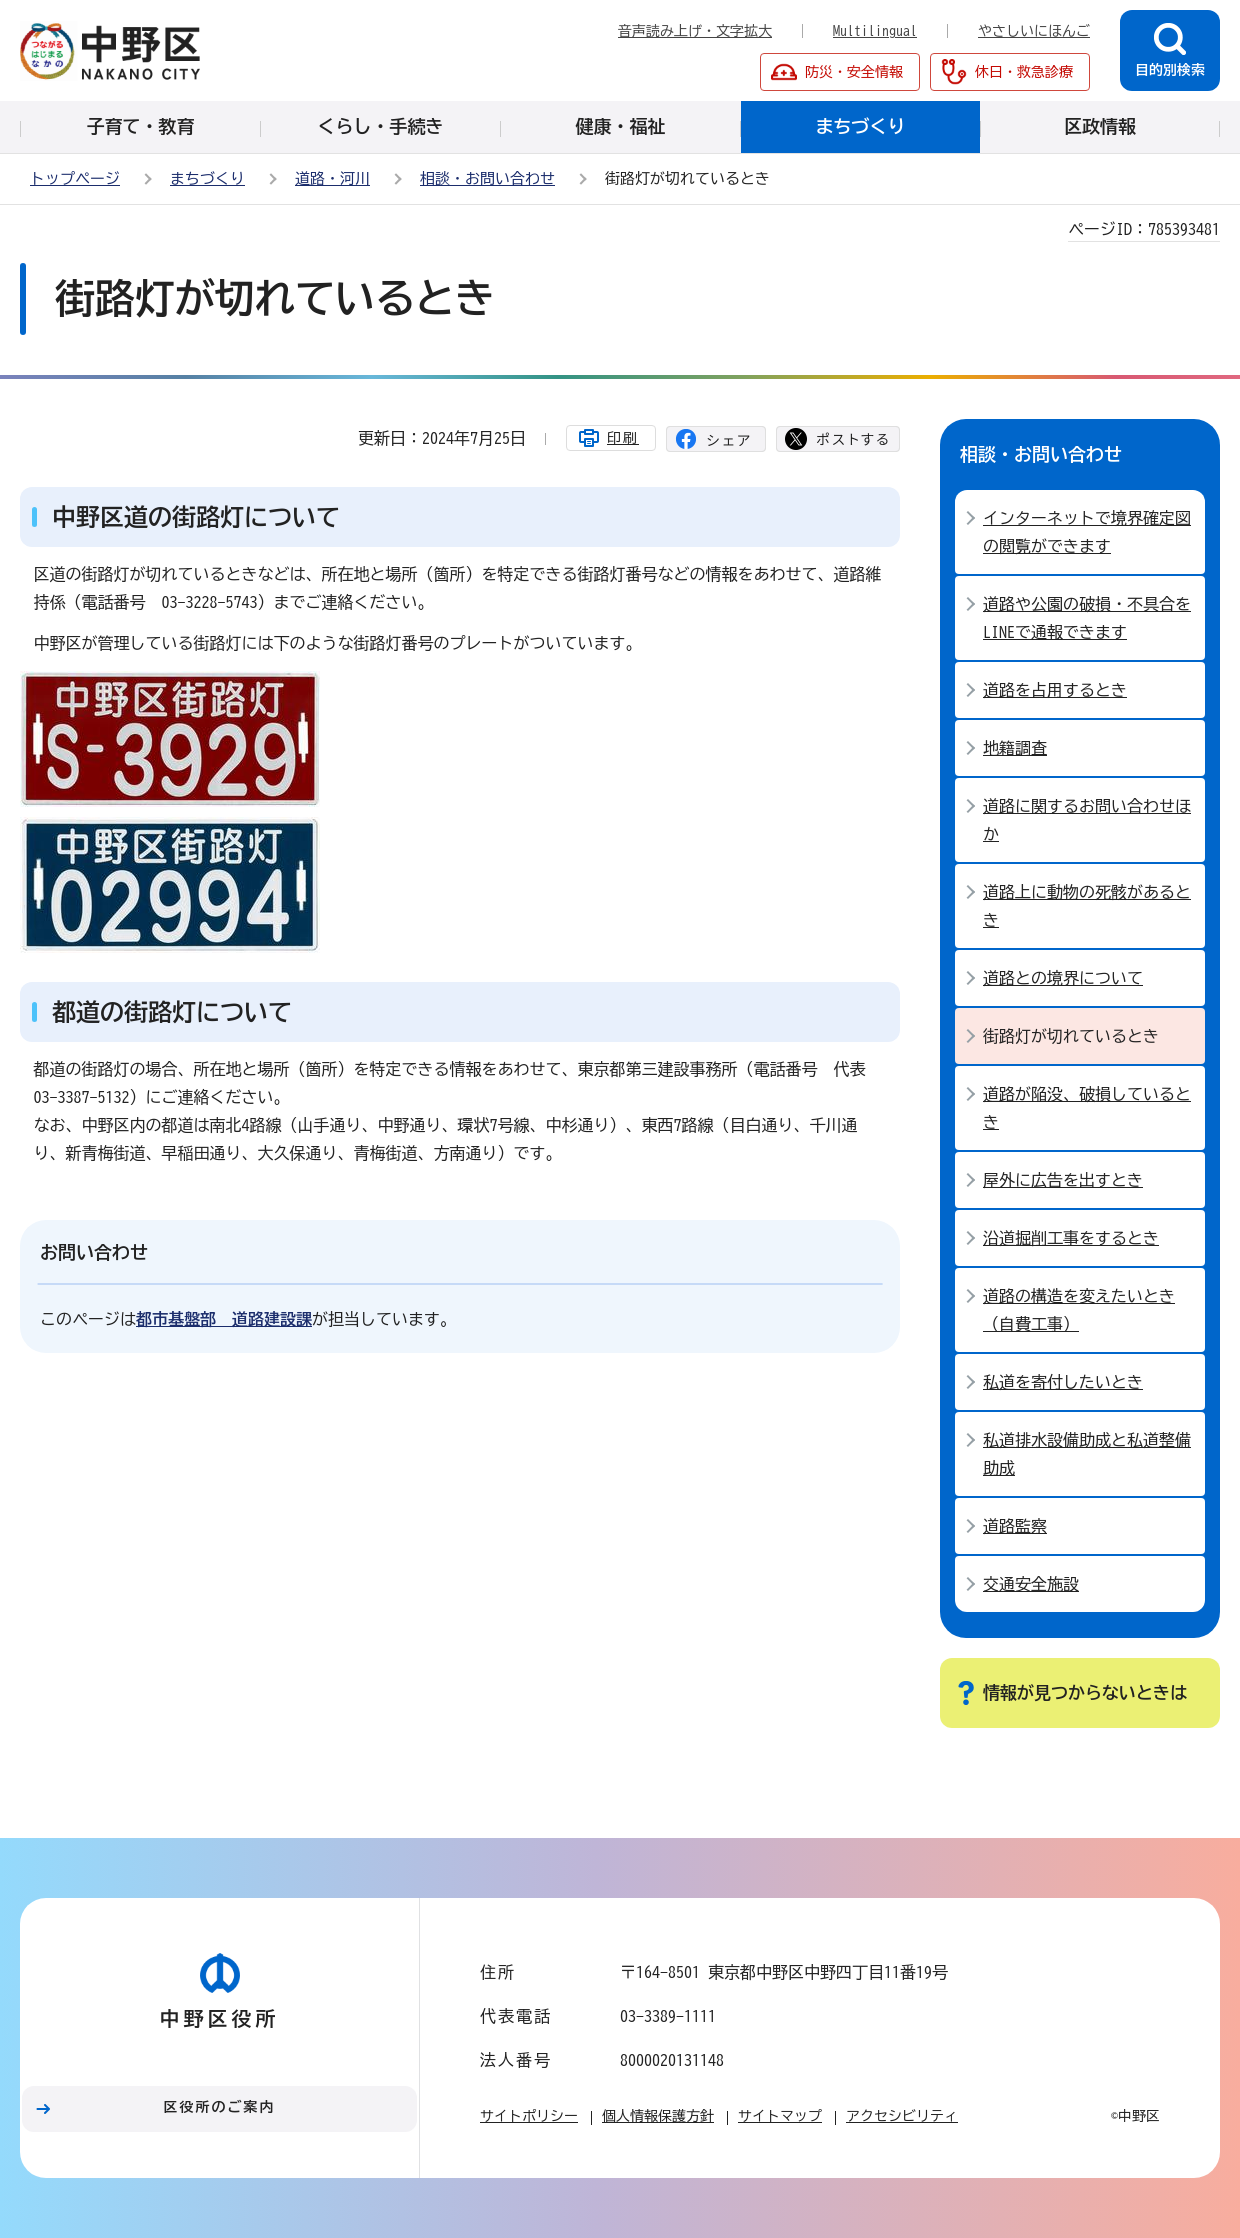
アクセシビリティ (902, 2116)
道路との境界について (1063, 978)
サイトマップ (780, 2116)
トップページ (75, 178)
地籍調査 (1015, 748)
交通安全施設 (1031, 1584)
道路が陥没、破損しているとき (1087, 1108)
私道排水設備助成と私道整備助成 (1087, 1454)
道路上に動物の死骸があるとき (1087, 906)
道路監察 (1015, 1526)
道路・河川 (332, 178)
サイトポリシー (529, 2116)
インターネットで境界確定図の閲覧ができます (1087, 532)
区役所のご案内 (220, 2107)
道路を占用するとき (1055, 690)
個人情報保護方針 (658, 2116)
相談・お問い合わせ (487, 178)
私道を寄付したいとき (1063, 1382)
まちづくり (207, 178)
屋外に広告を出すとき (1063, 1180)
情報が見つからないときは (1085, 1692)
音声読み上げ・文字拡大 (695, 31)
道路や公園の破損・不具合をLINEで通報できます (1087, 618)
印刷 (623, 438)
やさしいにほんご (1034, 31)
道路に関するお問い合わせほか (1087, 820)
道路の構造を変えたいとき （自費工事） (1079, 1310)
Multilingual (875, 31)
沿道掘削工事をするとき (1071, 1238)
